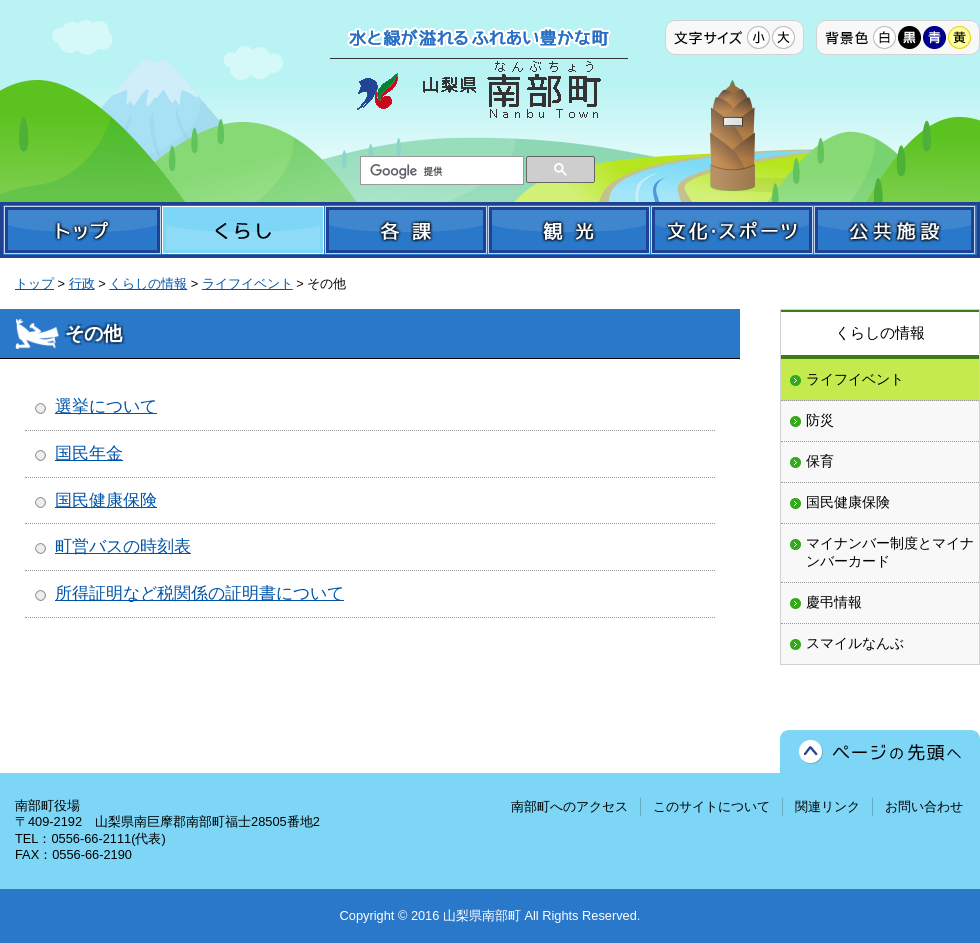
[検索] (440, 171)
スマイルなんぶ (855, 643)
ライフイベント (247, 283)
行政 (82, 283)
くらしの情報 (148, 283)
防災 (820, 420)
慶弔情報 (834, 602)
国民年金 (89, 453)
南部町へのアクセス (569, 806)
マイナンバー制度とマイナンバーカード (890, 552)
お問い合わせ (924, 806)
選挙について (106, 406)
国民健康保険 (106, 500)
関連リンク (827, 806)
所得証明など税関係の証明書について (199, 593)
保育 (820, 461)
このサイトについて (711, 806)
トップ (34, 283)
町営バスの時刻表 (123, 546)
